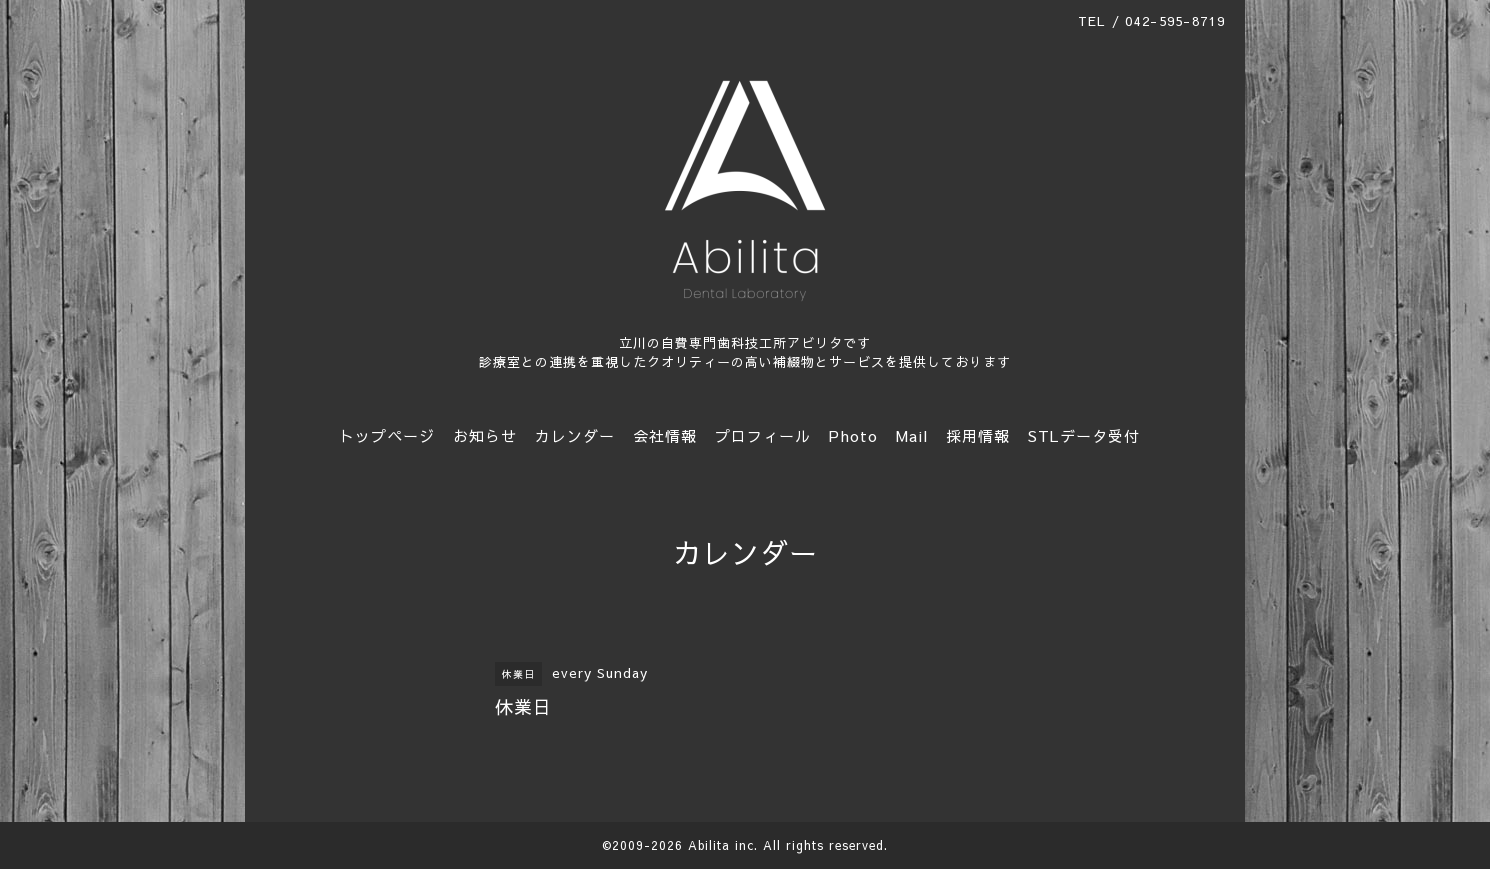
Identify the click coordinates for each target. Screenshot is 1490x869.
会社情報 (665, 435)
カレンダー (575, 435)
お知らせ (485, 435)
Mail (912, 435)
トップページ (387, 435)
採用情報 (978, 435)
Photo (853, 435)
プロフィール (763, 435)
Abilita (709, 845)
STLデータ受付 (1084, 435)
